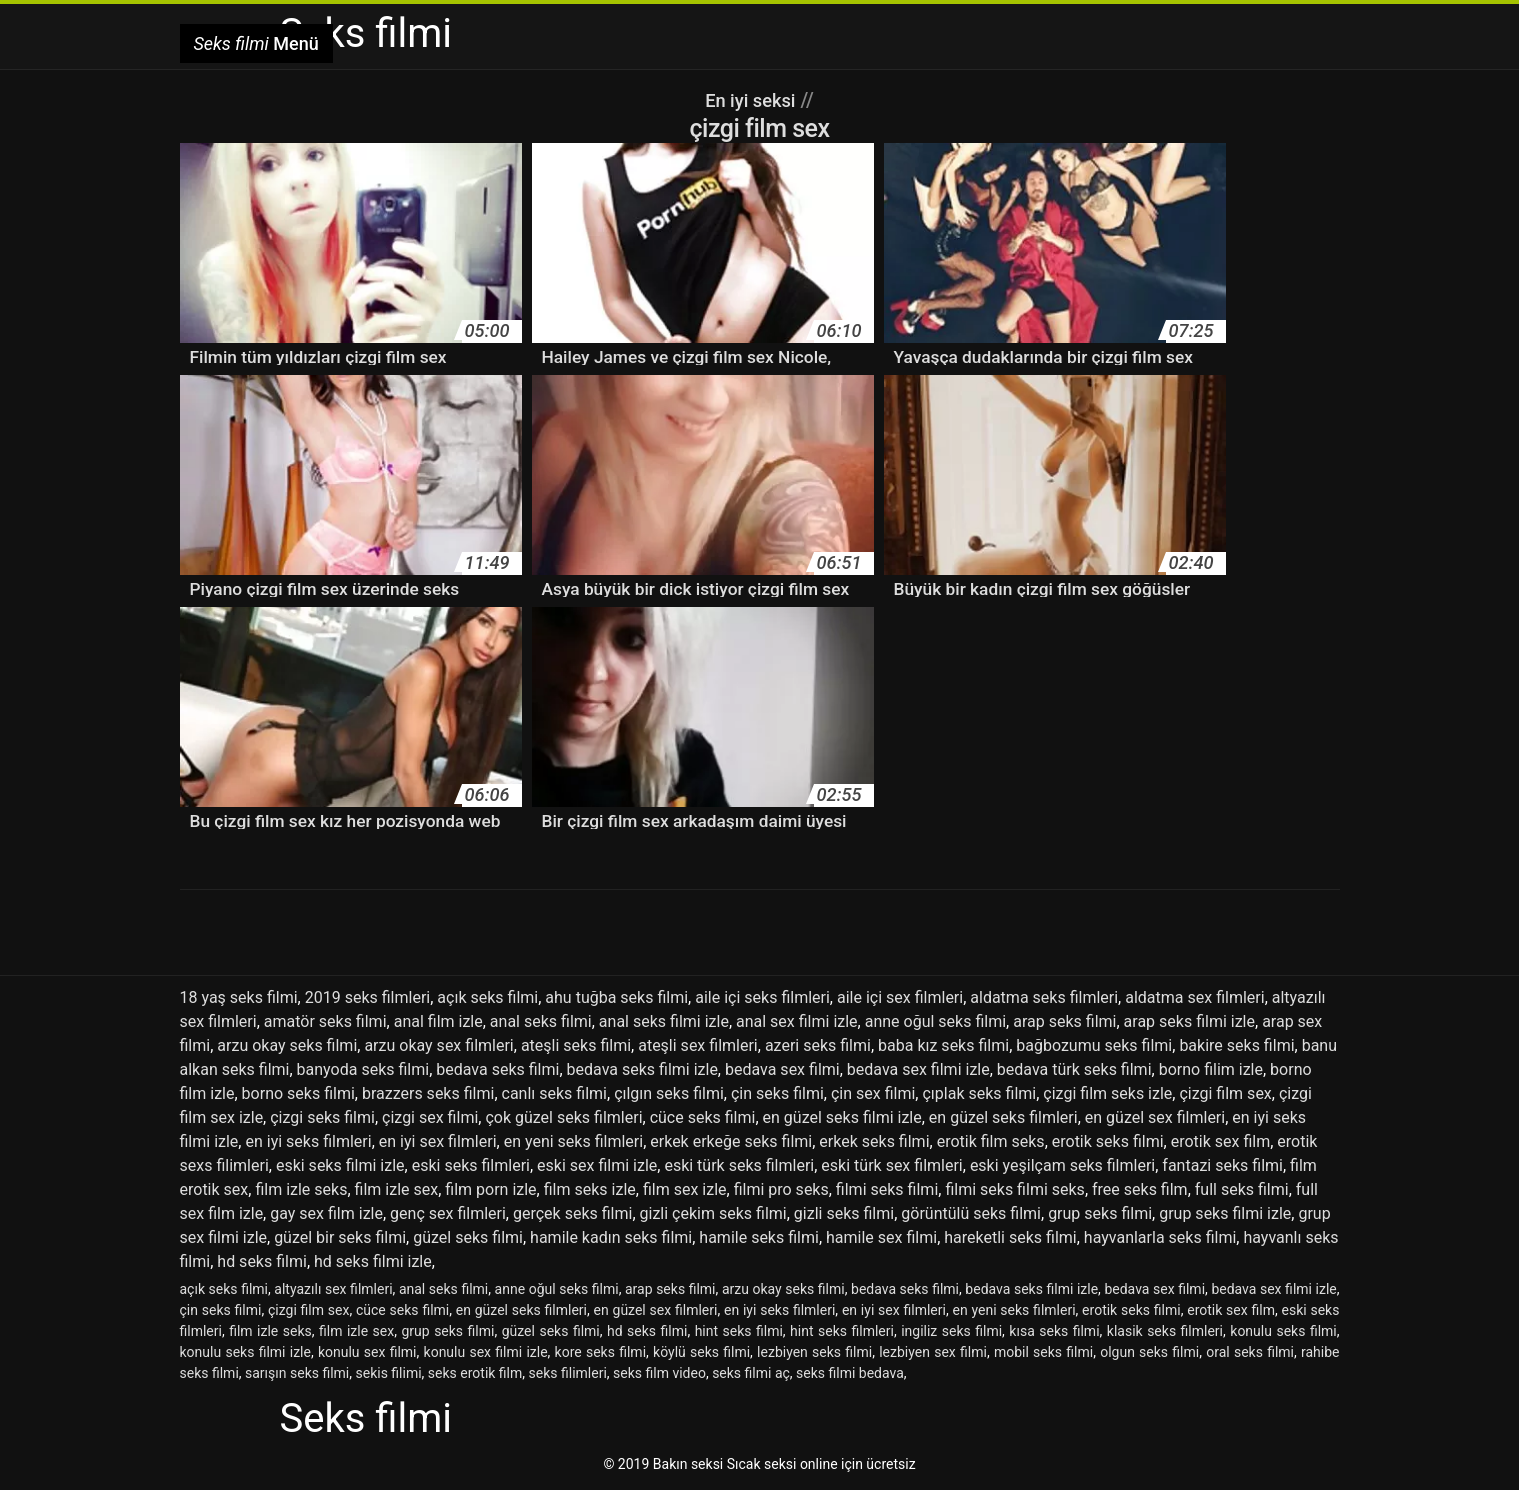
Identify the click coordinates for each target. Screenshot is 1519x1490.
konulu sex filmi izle (486, 1352)
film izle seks (301, 1189)
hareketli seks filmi (1010, 1237)
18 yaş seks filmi (239, 997)
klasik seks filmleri (1165, 1331)
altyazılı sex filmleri (333, 1289)
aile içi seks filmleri (762, 997)
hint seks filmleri (842, 1331)
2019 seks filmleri (368, 997)
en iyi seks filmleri (308, 1141)
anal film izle (438, 1021)
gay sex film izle (326, 1213)
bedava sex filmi (782, 1069)
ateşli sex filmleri (698, 1045)
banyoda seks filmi (363, 1069)
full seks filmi (1242, 1189)
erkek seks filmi (874, 1141)
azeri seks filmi (818, 1045)
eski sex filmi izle (597, 1165)
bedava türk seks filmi (1074, 1069)
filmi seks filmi (887, 1189)
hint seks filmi (739, 1331)
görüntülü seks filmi (971, 1213)
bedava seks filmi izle (642, 1069)
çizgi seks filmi (322, 1117)
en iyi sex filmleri (438, 1141)
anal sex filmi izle (797, 1021)
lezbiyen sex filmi (933, 1352)
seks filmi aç (751, 1373)
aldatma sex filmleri (1194, 997)
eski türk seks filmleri (739, 1165)
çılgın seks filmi (669, 1093)
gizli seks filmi (844, 1213)
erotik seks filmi (1108, 1141)
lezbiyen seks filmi (814, 1352)
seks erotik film (475, 1373)
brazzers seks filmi (428, 1093)
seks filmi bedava (850, 1373)
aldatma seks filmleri (1044, 997)
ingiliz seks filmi (951, 1331)
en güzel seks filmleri (1003, 1117)
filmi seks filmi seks (1014, 1189)
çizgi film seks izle (1107, 1093)
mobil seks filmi (1043, 1352)
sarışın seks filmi (297, 1373)
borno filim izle (1211, 1069)
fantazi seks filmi (1222, 1165)
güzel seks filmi (468, 1237)
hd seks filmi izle (373, 1261)
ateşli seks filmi (576, 1045)
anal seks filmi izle (664, 1021)
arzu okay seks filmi (287, 1045)
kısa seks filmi (1054, 1331)
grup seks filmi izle (1225, 1213)
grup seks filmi (1100, 1213)
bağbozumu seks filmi (1094, 1045)
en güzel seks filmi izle (842, 1117)
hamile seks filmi (759, 1237)
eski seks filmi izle (340, 1165)
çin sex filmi (873, 1093)
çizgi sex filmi (430, 1117)
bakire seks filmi (1236, 1045)
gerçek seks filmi (572, 1213)
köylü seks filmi (701, 1352)
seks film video (659, 1373)
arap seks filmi (1064, 1021)
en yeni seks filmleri (574, 1141)
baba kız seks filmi (943, 1045)
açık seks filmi (487, 997)
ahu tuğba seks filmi (616, 997)
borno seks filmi (298, 1093)
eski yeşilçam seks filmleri (1062, 1165)
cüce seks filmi (703, 1117)
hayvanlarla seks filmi (1160, 1237)
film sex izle (685, 1189)
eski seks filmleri (471, 1165)
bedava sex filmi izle (918, 1069)
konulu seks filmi (1283, 1331)
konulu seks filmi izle (245, 1352)
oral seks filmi (1250, 1352)
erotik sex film (1221, 1141)
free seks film (1140, 1189)
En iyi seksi (750, 100)
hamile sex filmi (881, 1237)
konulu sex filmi (367, 1352)
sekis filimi (389, 1373)
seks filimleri (568, 1373)
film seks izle (590, 1189)
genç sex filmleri (448, 1213)
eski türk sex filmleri (891, 1165)
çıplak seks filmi (979, 1093)
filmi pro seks (781, 1189)
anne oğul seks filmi (935, 1021)
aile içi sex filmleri (900, 997)
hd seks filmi (262, 1261)
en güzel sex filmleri (1155, 1117)
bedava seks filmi (497, 1069)
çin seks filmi (777, 1093)
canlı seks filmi (555, 1093)
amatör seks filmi (325, 1021)
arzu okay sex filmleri (438, 1045)
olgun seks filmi (1149, 1352)
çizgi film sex (1225, 1093)
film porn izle (490, 1189)
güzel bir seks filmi (340, 1237)
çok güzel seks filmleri (563, 1117)
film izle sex (397, 1189)
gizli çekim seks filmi (713, 1213)
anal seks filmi (541, 1021)
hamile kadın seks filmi (611, 1237)
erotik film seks (991, 1141)
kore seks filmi (600, 1352)
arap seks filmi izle (1189, 1021)
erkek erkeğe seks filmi (731, 1141)
